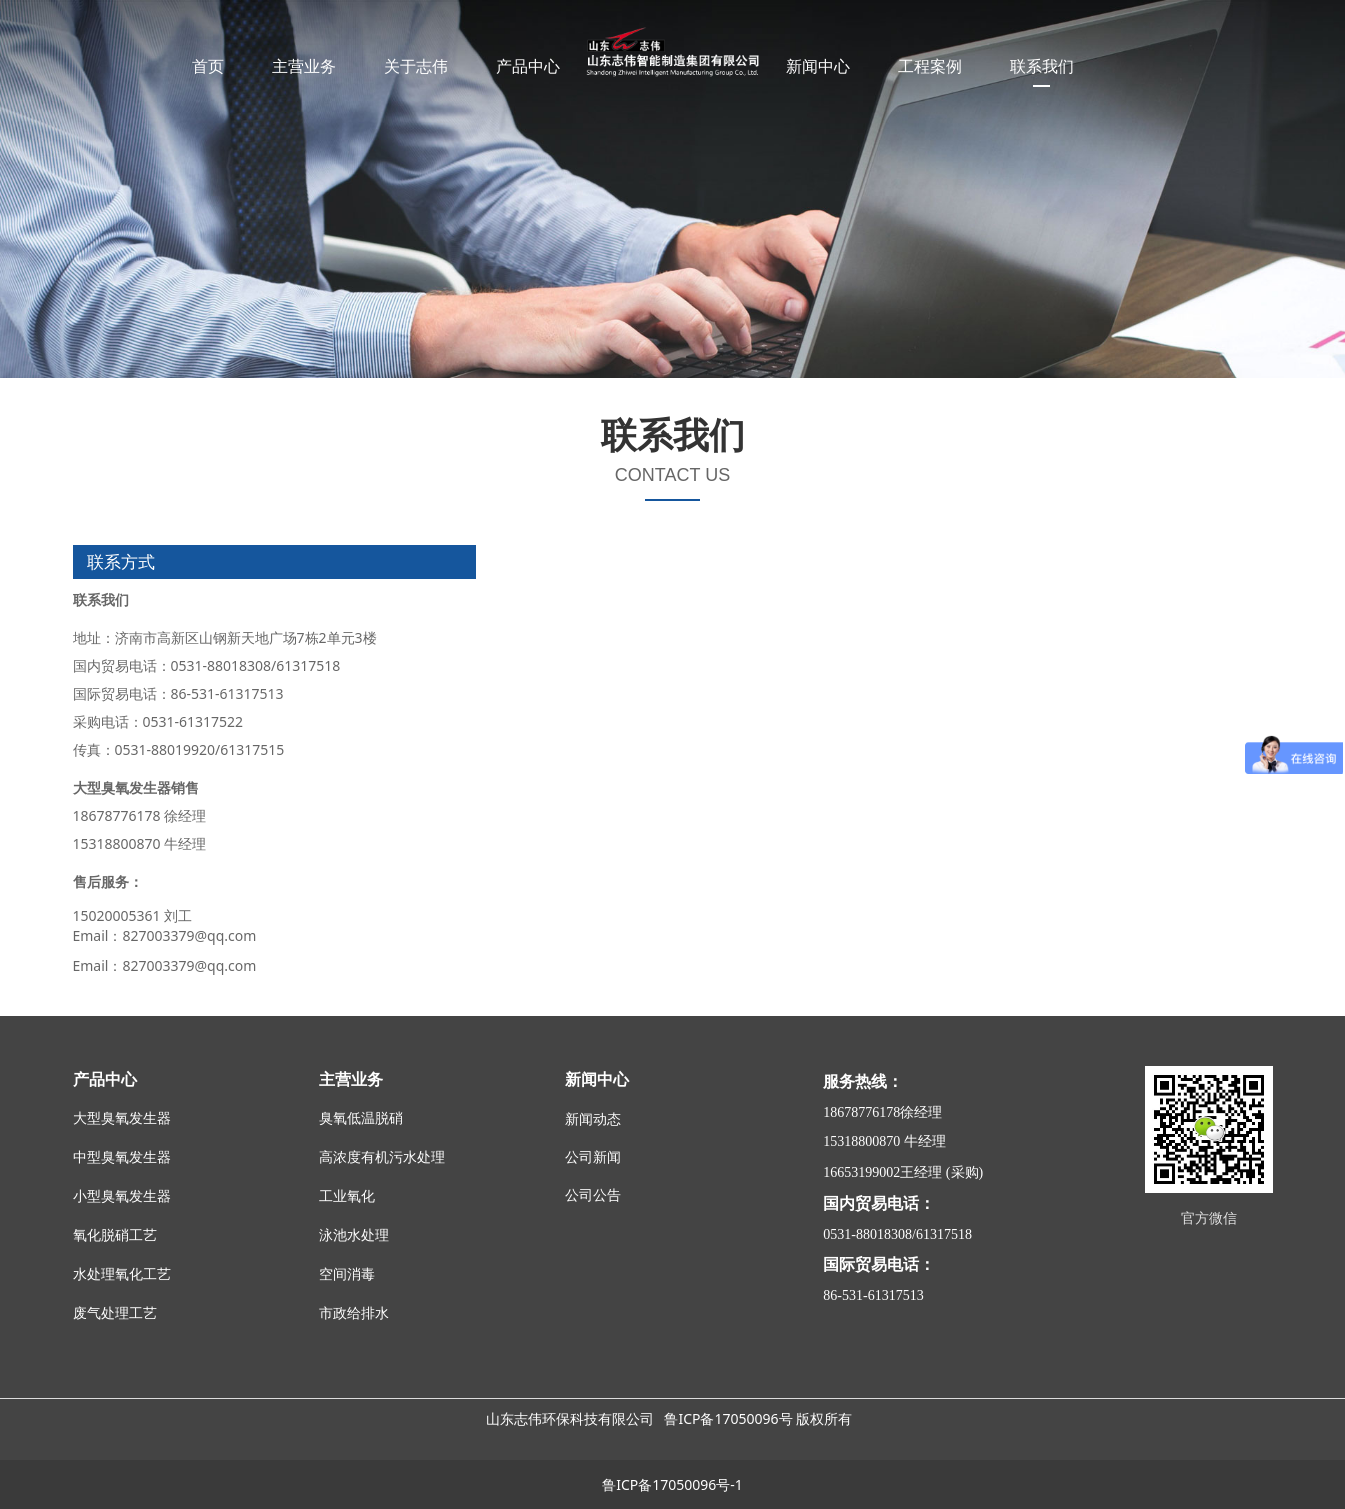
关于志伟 (416, 66)
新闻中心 (818, 66)
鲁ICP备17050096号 (728, 1418)
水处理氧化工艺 (122, 1274)
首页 (208, 66)
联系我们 (1042, 66)
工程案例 (930, 66)
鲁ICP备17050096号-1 (672, 1484)
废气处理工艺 (115, 1313)
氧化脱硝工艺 (115, 1235)
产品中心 (528, 66)
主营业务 (304, 66)
